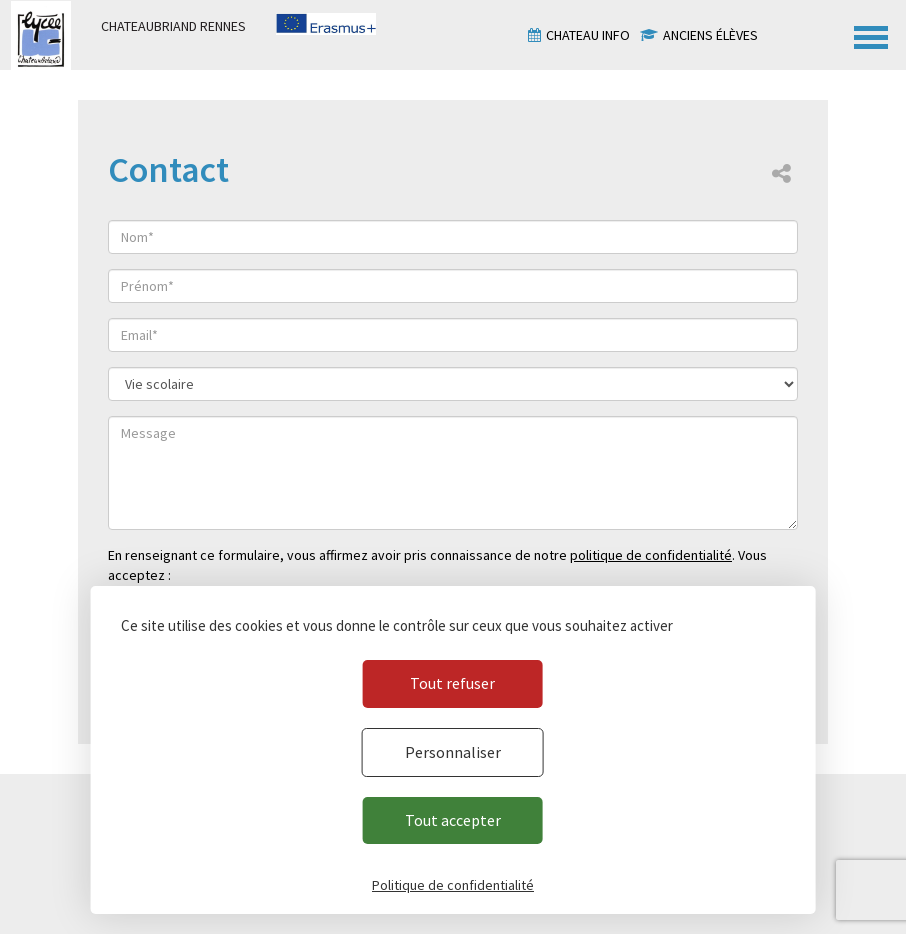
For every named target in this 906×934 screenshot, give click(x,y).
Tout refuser (452, 683)
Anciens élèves (710, 35)
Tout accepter (453, 820)
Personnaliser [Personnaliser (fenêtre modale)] (453, 752)
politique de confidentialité (651, 555)
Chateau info (588, 35)
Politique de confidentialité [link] (453, 885)
